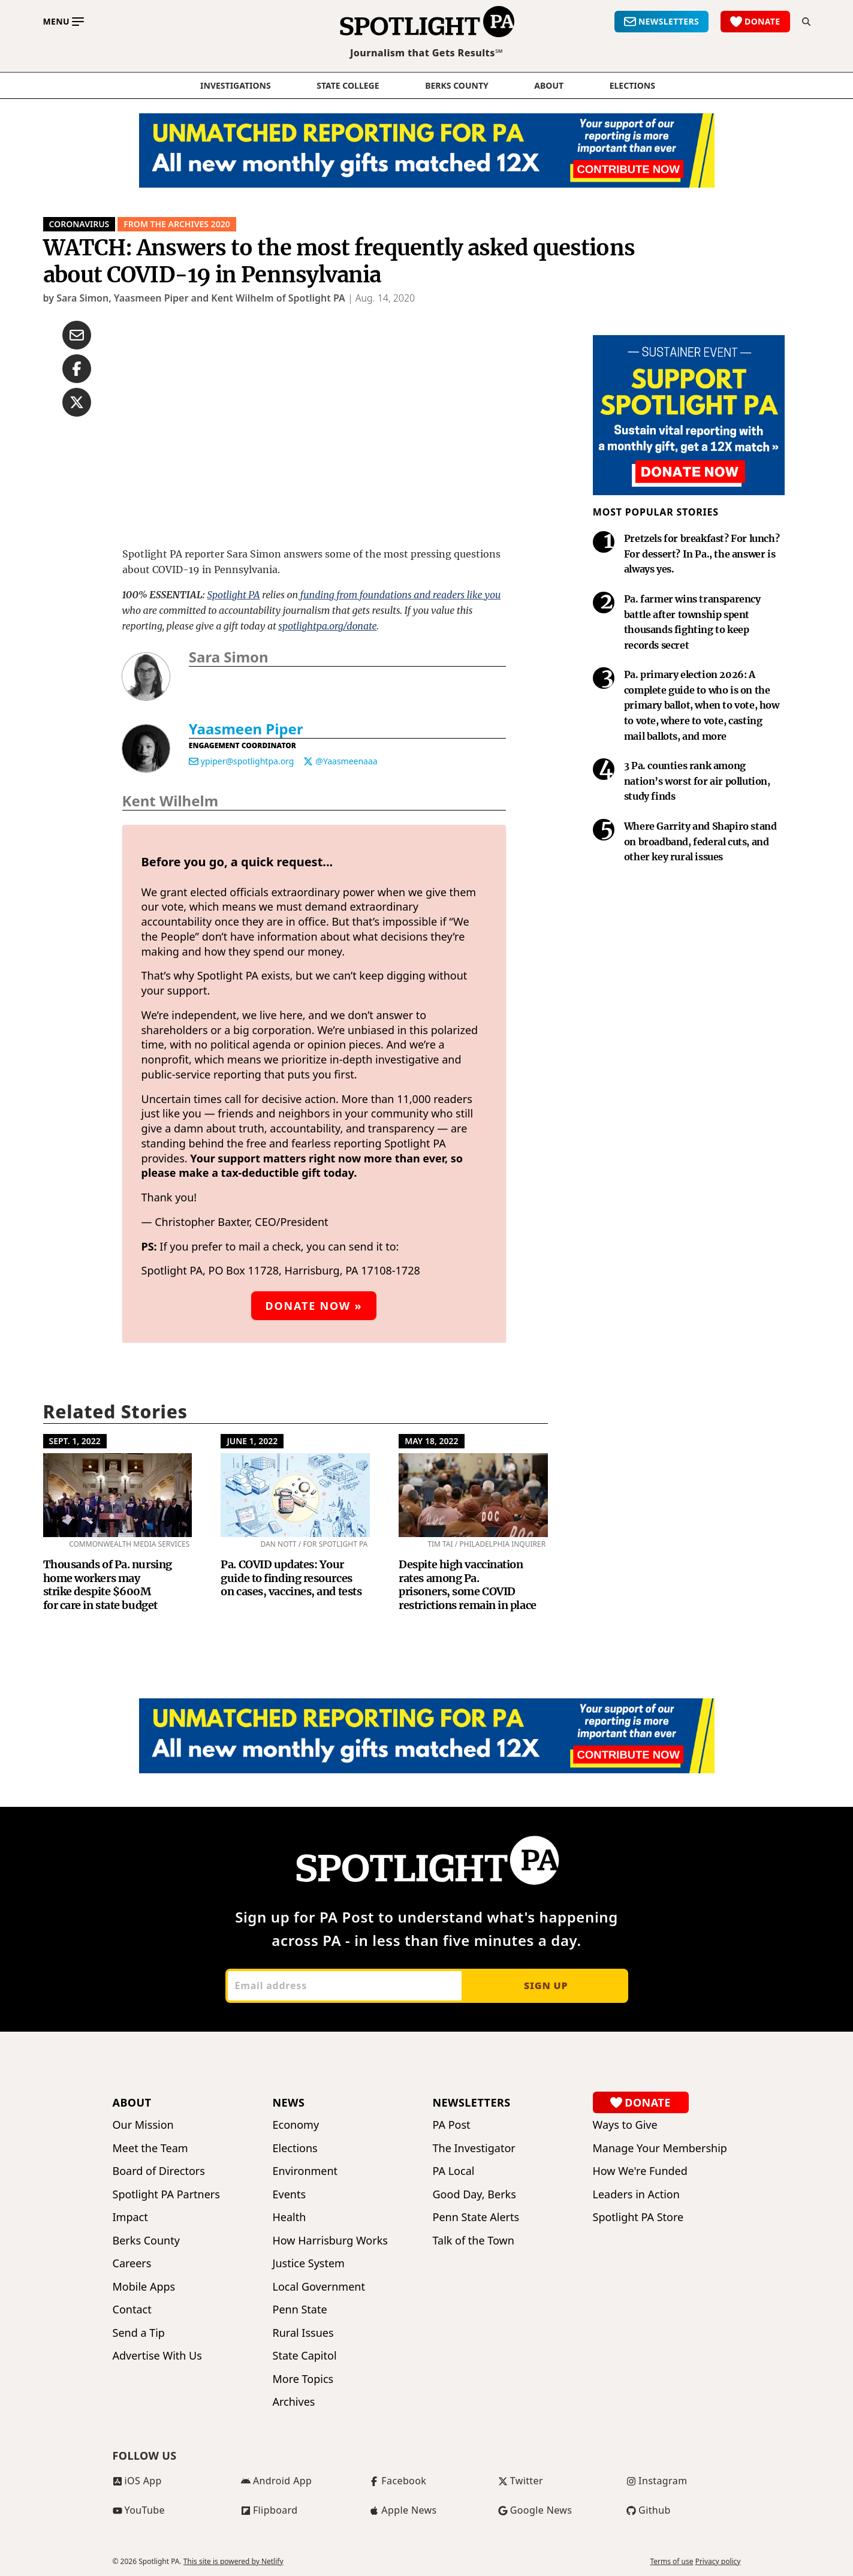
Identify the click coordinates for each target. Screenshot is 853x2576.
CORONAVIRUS (79, 224)
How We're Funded (640, 2171)
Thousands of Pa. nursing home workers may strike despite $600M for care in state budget (107, 1584)
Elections (295, 2148)
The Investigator (474, 2148)
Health (289, 2217)
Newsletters (472, 2102)
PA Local (454, 2171)
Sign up (546, 1985)
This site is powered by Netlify (233, 2561)
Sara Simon (229, 657)
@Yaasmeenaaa (346, 761)
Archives (294, 2402)
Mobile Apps (144, 2287)
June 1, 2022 (252, 1441)
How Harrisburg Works (330, 2240)
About (548, 86)
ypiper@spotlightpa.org (247, 761)
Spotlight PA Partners (166, 2194)
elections (632, 86)
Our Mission (143, 2125)
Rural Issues (303, 2333)
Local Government (319, 2287)
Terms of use (671, 2561)
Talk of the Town (473, 2240)
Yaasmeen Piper (246, 729)
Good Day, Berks (474, 2194)
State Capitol (305, 2356)
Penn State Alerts (476, 2217)
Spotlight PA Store (638, 2217)
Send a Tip (139, 2333)
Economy (296, 2125)
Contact (132, 2309)
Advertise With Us (157, 2356)
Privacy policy (718, 2561)
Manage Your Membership (660, 2148)
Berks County (457, 86)
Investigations (235, 86)
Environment (305, 2171)
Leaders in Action (636, 2194)
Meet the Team (150, 2148)
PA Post (452, 2125)
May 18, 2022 (431, 1441)
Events (289, 2194)
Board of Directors (159, 2171)
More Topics (303, 2379)
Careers (132, 2263)
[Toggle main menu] (63, 21)
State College (348, 86)
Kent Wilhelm (170, 801)
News (289, 2102)
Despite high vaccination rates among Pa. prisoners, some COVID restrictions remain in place (467, 1584)
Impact (130, 2217)
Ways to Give (625, 2125)
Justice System (309, 2263)
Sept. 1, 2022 (75, 1441)
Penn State (300, 2309)
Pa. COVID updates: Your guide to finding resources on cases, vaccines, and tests (291, 1577)
